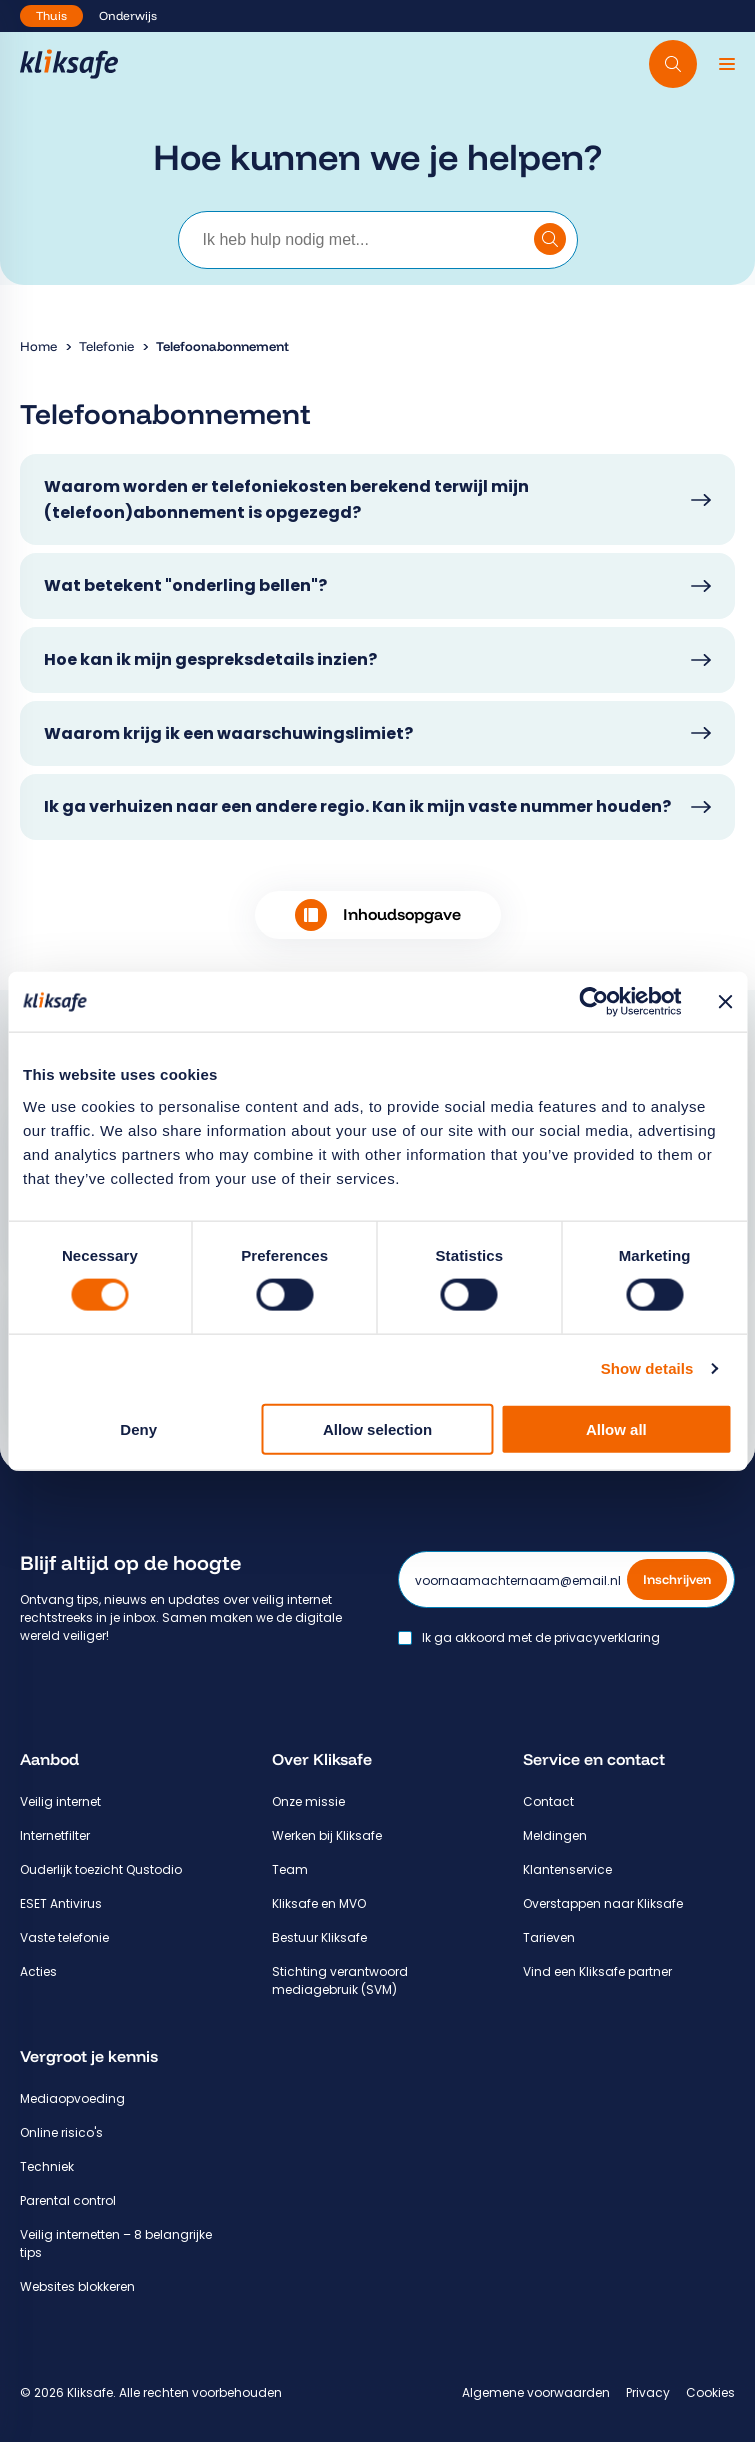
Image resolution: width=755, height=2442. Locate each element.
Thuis (51, 15)
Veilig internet (60, 1801)
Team (290, 1869)
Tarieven (549, 1937)
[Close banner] (725, 1002)
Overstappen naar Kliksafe (603, 1903)
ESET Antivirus (61, 1903)
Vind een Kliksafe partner (597, 1971)
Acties (38, 1971)
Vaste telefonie (64, 1937)
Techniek (47, 2166)
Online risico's (61, 2132)
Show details (647, 1368)
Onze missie (308, 1801)
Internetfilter (55, 1835)
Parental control (68, 2200)
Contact (548, 1801)
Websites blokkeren (77, 2286)
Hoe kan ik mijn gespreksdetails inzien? (210, 659)
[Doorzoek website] (673, 64)
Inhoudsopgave (378, 915)
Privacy (648, 2392)
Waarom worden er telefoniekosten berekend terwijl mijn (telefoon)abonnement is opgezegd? (286, 499)
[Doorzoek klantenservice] (550, 239)
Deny (138, 1428)
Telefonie (106, 346)
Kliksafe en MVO (319, 1903)
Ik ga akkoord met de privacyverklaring (541, 1638)
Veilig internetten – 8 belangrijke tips (116, 2243)
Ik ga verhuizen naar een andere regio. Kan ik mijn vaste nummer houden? (357, 806)
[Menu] (727, 64)
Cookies (710, 2392)
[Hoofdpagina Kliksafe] (69, 64)
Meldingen (555, 1835)
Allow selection (377, 1428)
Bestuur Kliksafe (319, 1937)
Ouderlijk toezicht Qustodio (101, 1869)
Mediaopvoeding (72, 2098)
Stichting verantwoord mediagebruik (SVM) (340, 1980)
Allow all (616, 1428)
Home (38, 346)
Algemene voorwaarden (536, 2392)
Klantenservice (567, 1869)
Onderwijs (128, 15)
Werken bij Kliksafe (327, 1835)
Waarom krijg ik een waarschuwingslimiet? (228, 733)
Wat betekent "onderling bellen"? (185, 585)
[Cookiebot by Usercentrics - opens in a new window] (593, 1002)
